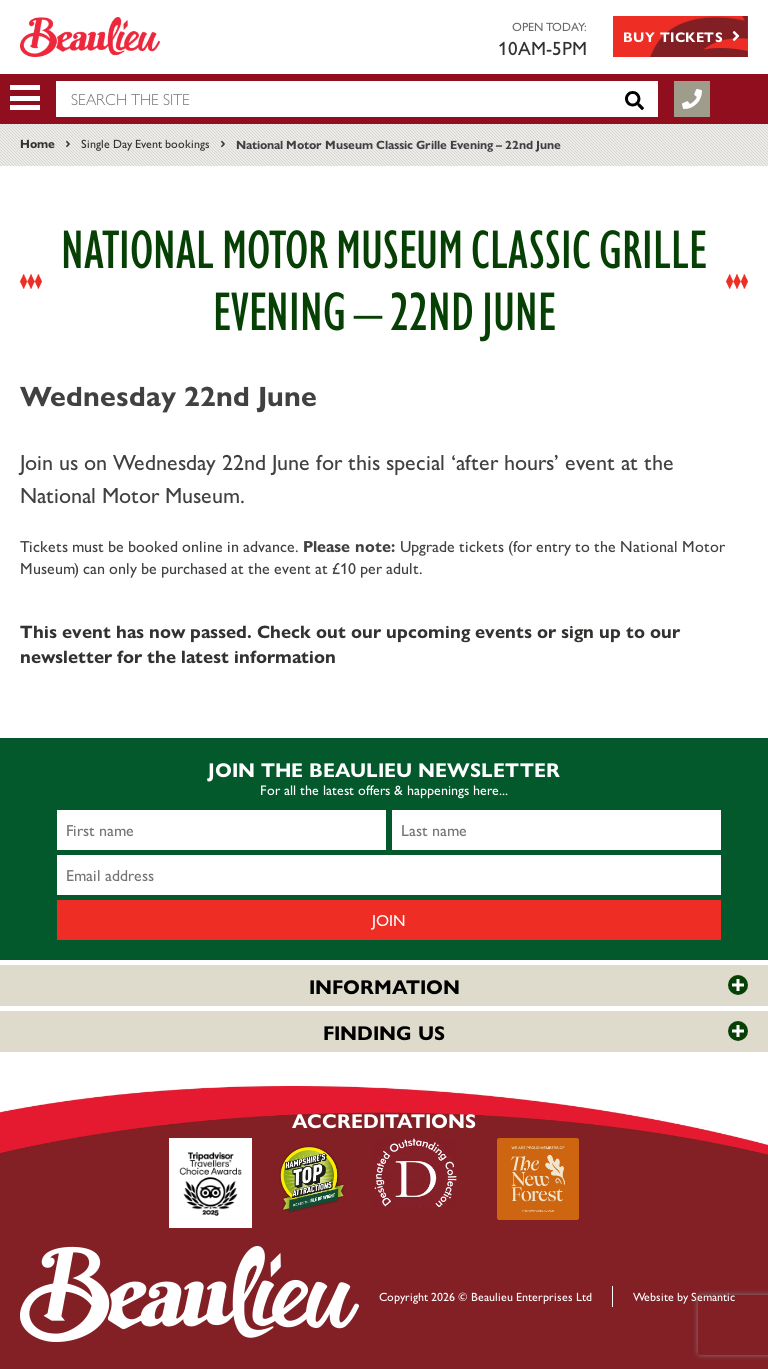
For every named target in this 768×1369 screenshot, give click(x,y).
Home (37, 143)
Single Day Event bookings (145, 143)
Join (389, 919)
